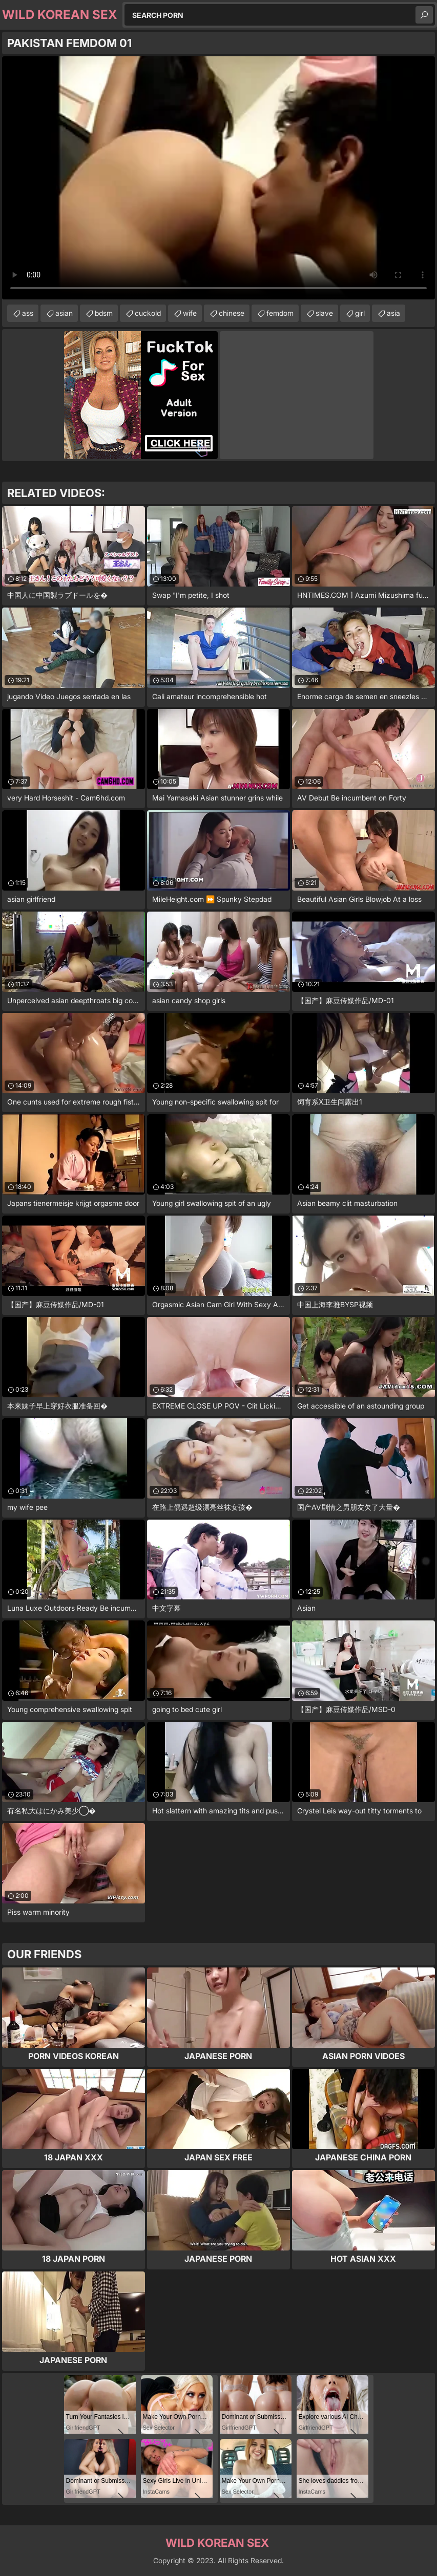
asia (393, 313)
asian (64, 313)
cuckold (148, 313)
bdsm (104, 313)
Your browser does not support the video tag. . (218, 177)
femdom (280, 313)
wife (190, 313)
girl (360, 313)
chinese (231, 313)
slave (324, 313)
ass (27, 313)
